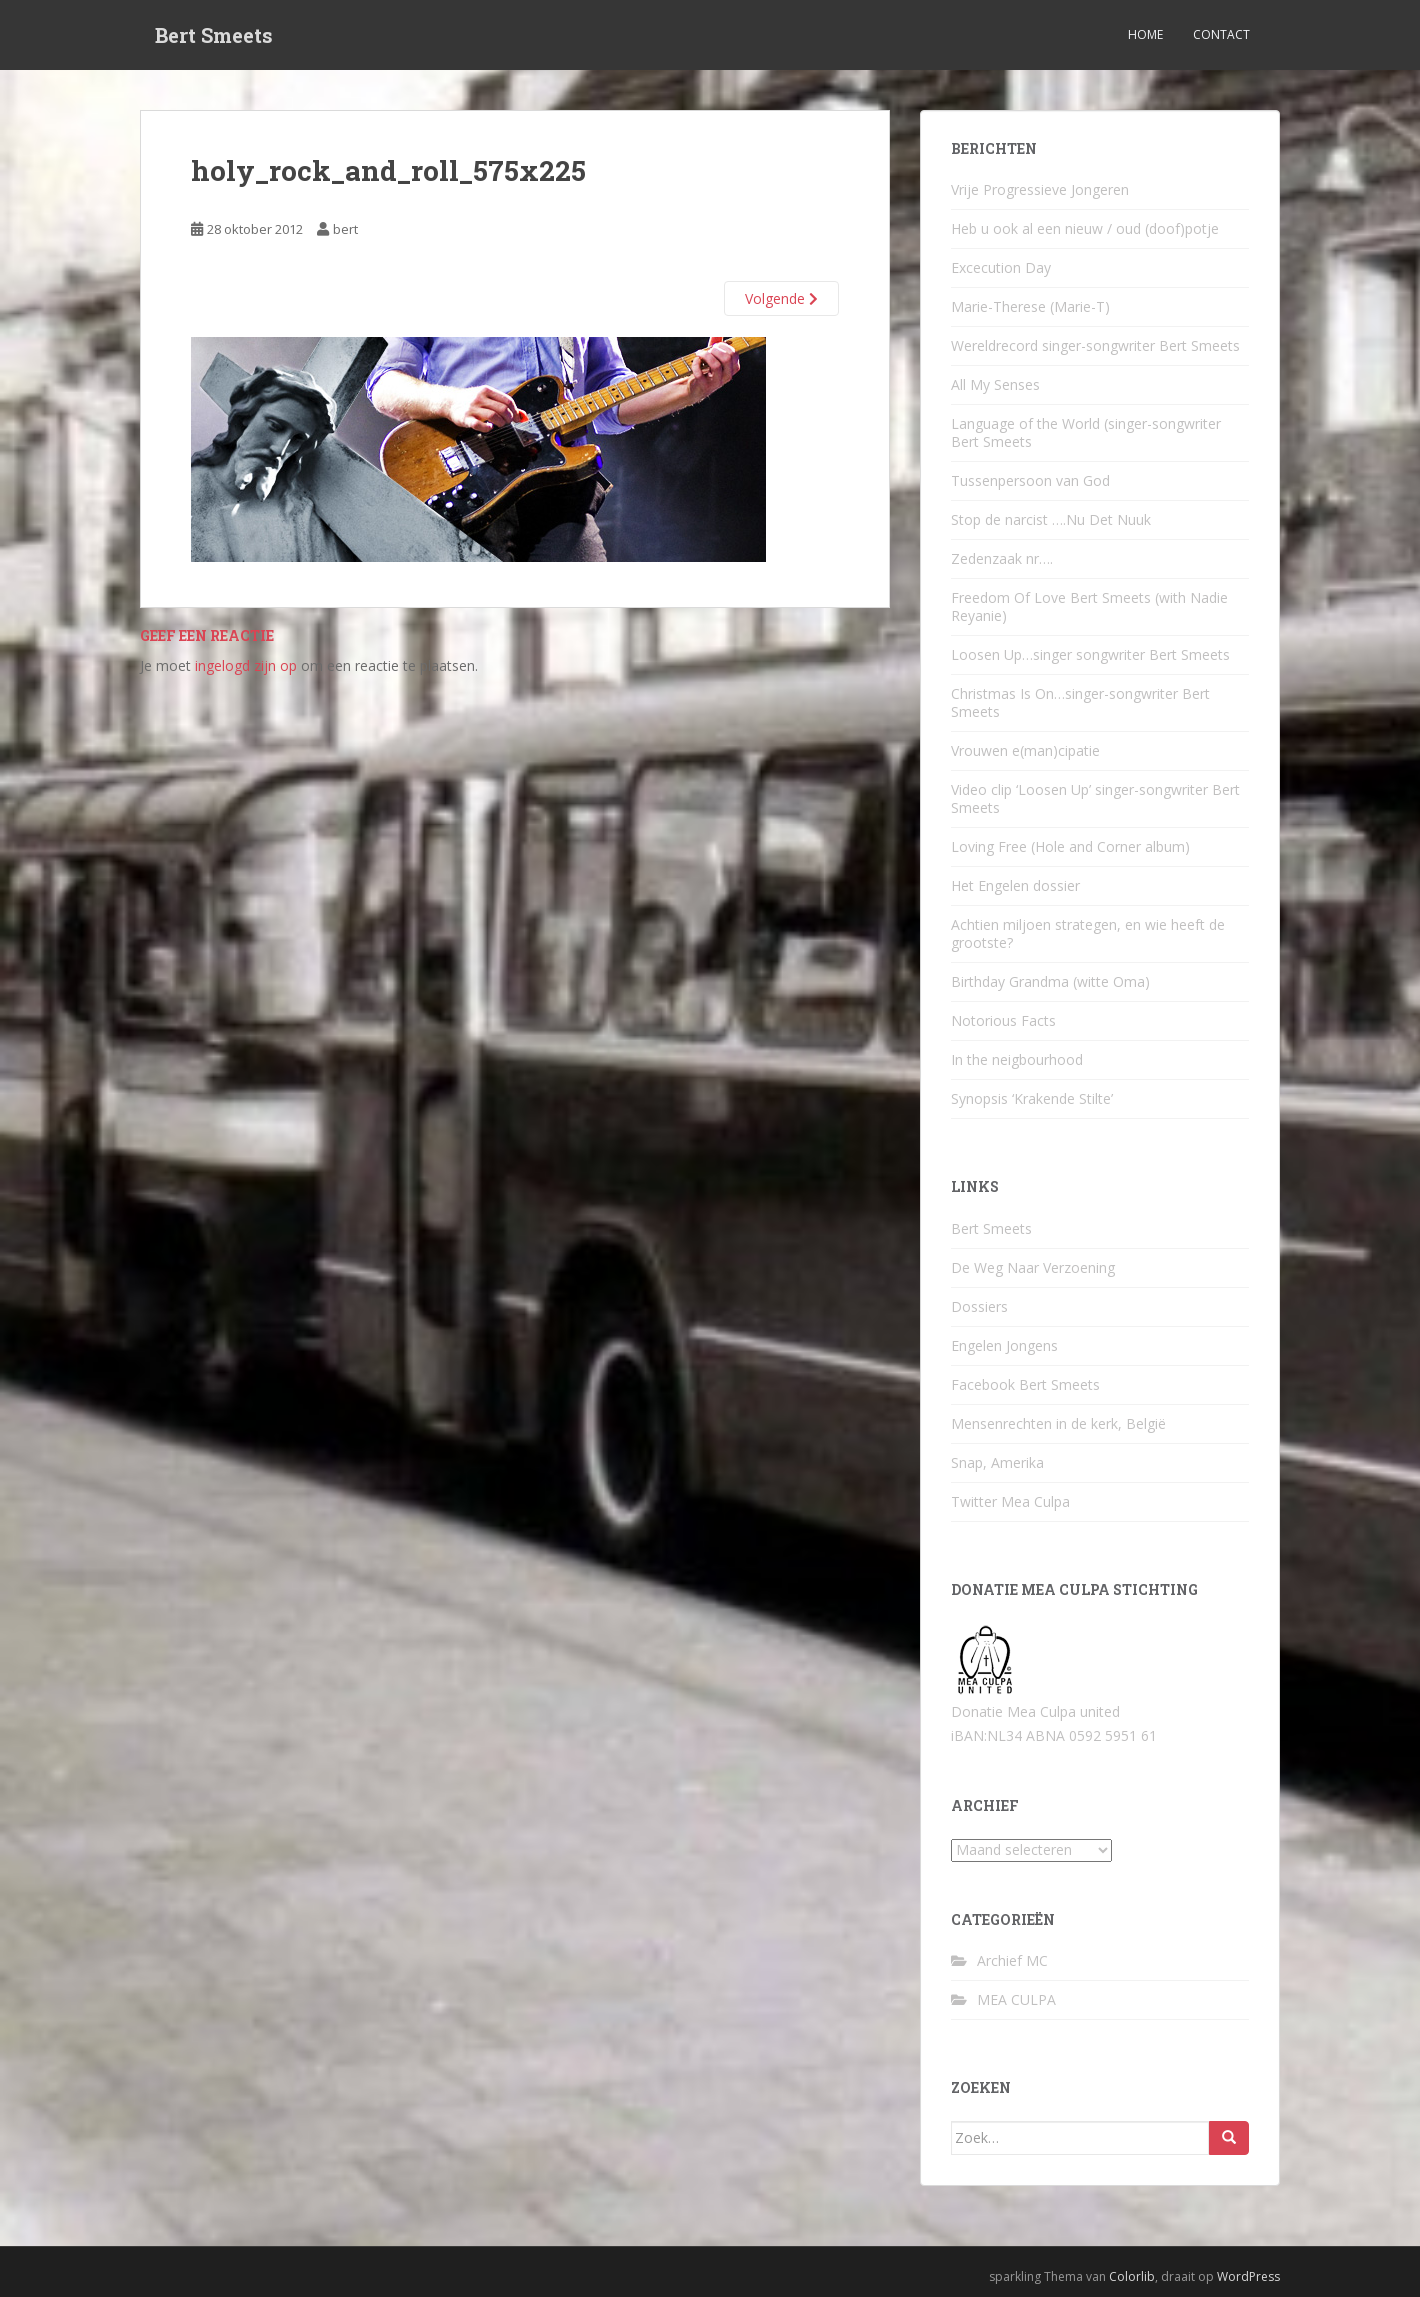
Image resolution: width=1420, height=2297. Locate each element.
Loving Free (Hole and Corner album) (1070, 846)
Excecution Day (1001, 267)
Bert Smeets (214, 35)
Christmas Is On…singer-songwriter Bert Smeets (1080, 702)
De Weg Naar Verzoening (1033, 1267)
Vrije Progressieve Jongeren (1040, 189)
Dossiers (979, 1306)
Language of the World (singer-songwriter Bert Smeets (1086, 432)
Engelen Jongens (1004, 1345)
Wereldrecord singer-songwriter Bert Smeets (1095, 345)
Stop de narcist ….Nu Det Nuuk (1051, 519)
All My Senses (995, 384)
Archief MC (1012, 1960)
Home (1145, 34)
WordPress (1248, 2276)
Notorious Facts (1003, 1020)
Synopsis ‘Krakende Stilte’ (1032, 1098)
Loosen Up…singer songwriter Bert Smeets (1090, 654)
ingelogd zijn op (246, 665)
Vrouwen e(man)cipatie (1025, 750)
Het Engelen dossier (1015, 885)
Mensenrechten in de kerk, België (1058, 1423)
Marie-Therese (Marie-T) (1030, 306)
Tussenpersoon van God (1030, 480)
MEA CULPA (1016, 1999)
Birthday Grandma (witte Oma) (1050, 981)
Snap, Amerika (997, 1462)
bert (345, 229)
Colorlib (1132, 2276)
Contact (1221, 34)
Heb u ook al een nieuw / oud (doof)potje (1085, 228)
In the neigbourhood (1017, 1059)
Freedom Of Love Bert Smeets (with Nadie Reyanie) (1089, 606)
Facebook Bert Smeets (1025, 1384)
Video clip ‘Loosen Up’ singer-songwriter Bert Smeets (1095, 798)
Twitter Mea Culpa (1010, 1501)
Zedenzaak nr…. (1002, 558)
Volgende (781, 298)
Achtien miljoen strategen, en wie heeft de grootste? (1088, 933)
